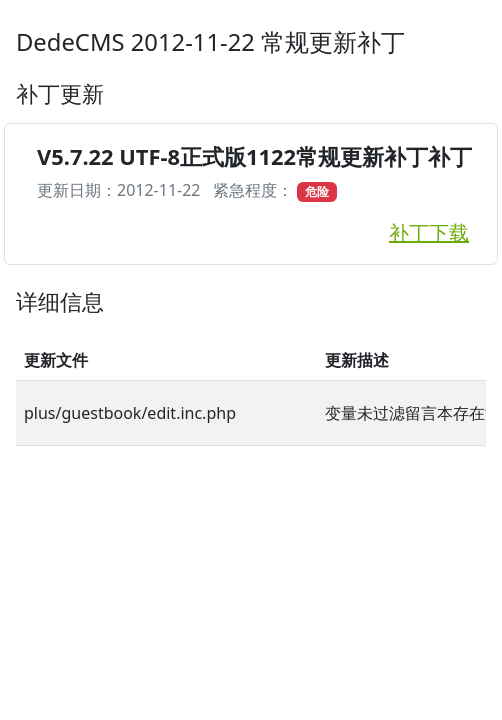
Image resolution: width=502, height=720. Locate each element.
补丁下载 (429, 232)
